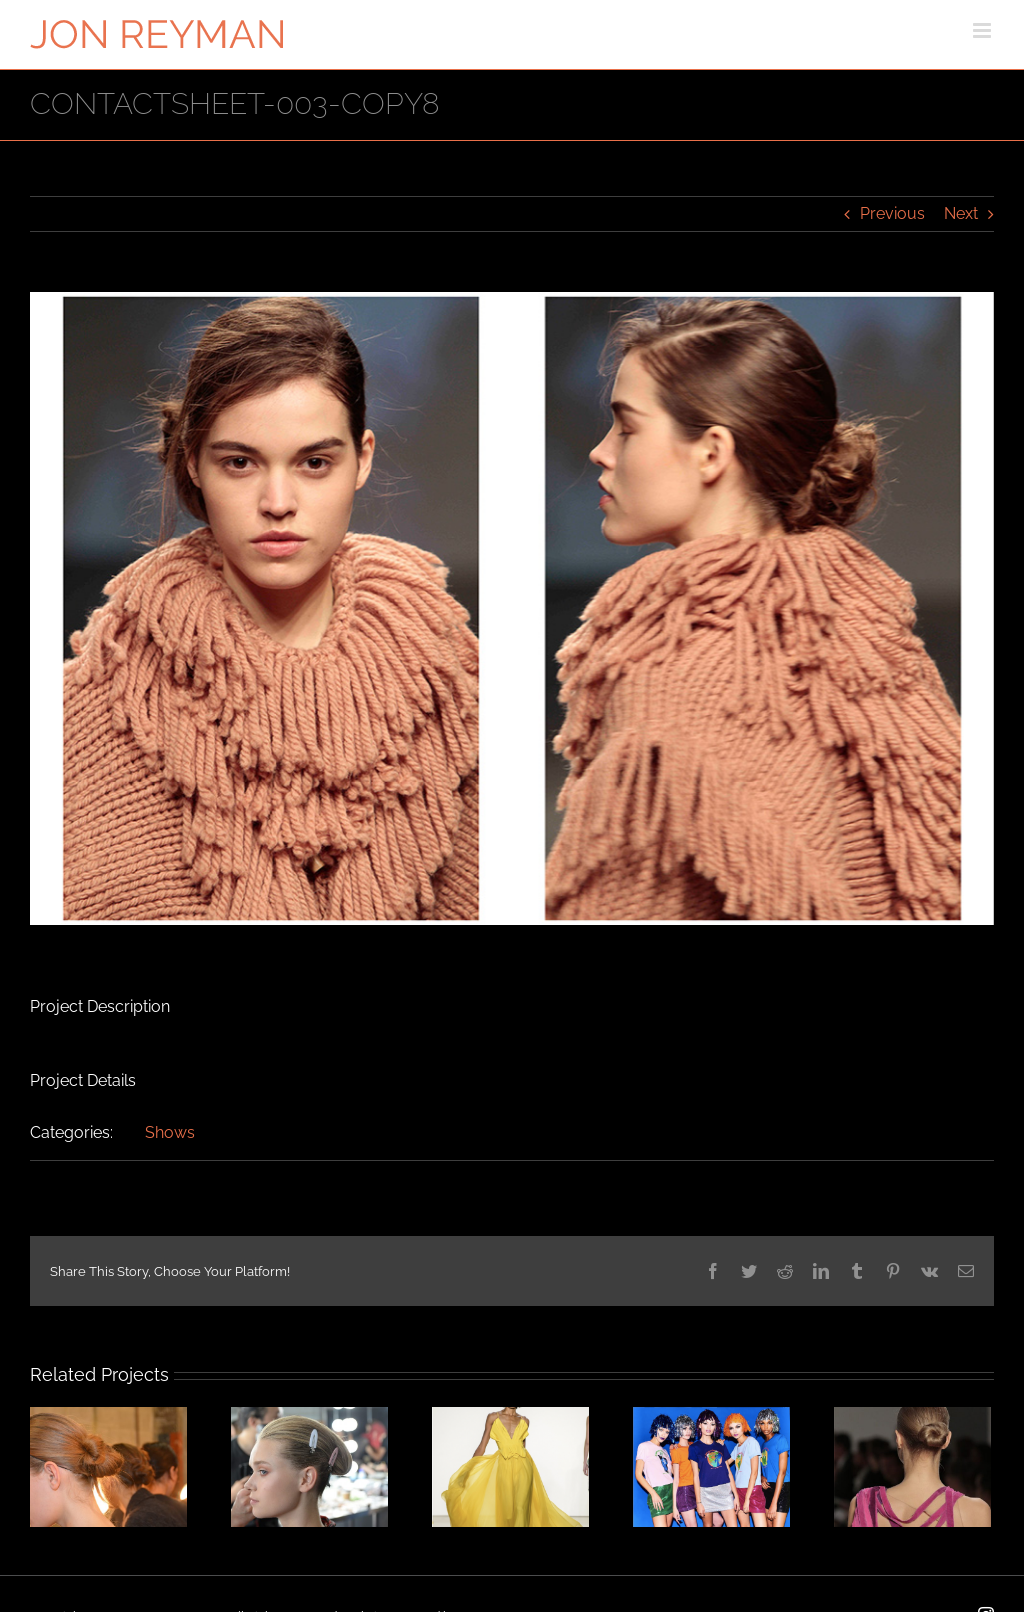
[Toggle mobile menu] (983, 30)
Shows (170, 1132)
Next (961, 213)
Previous (892, 213)
